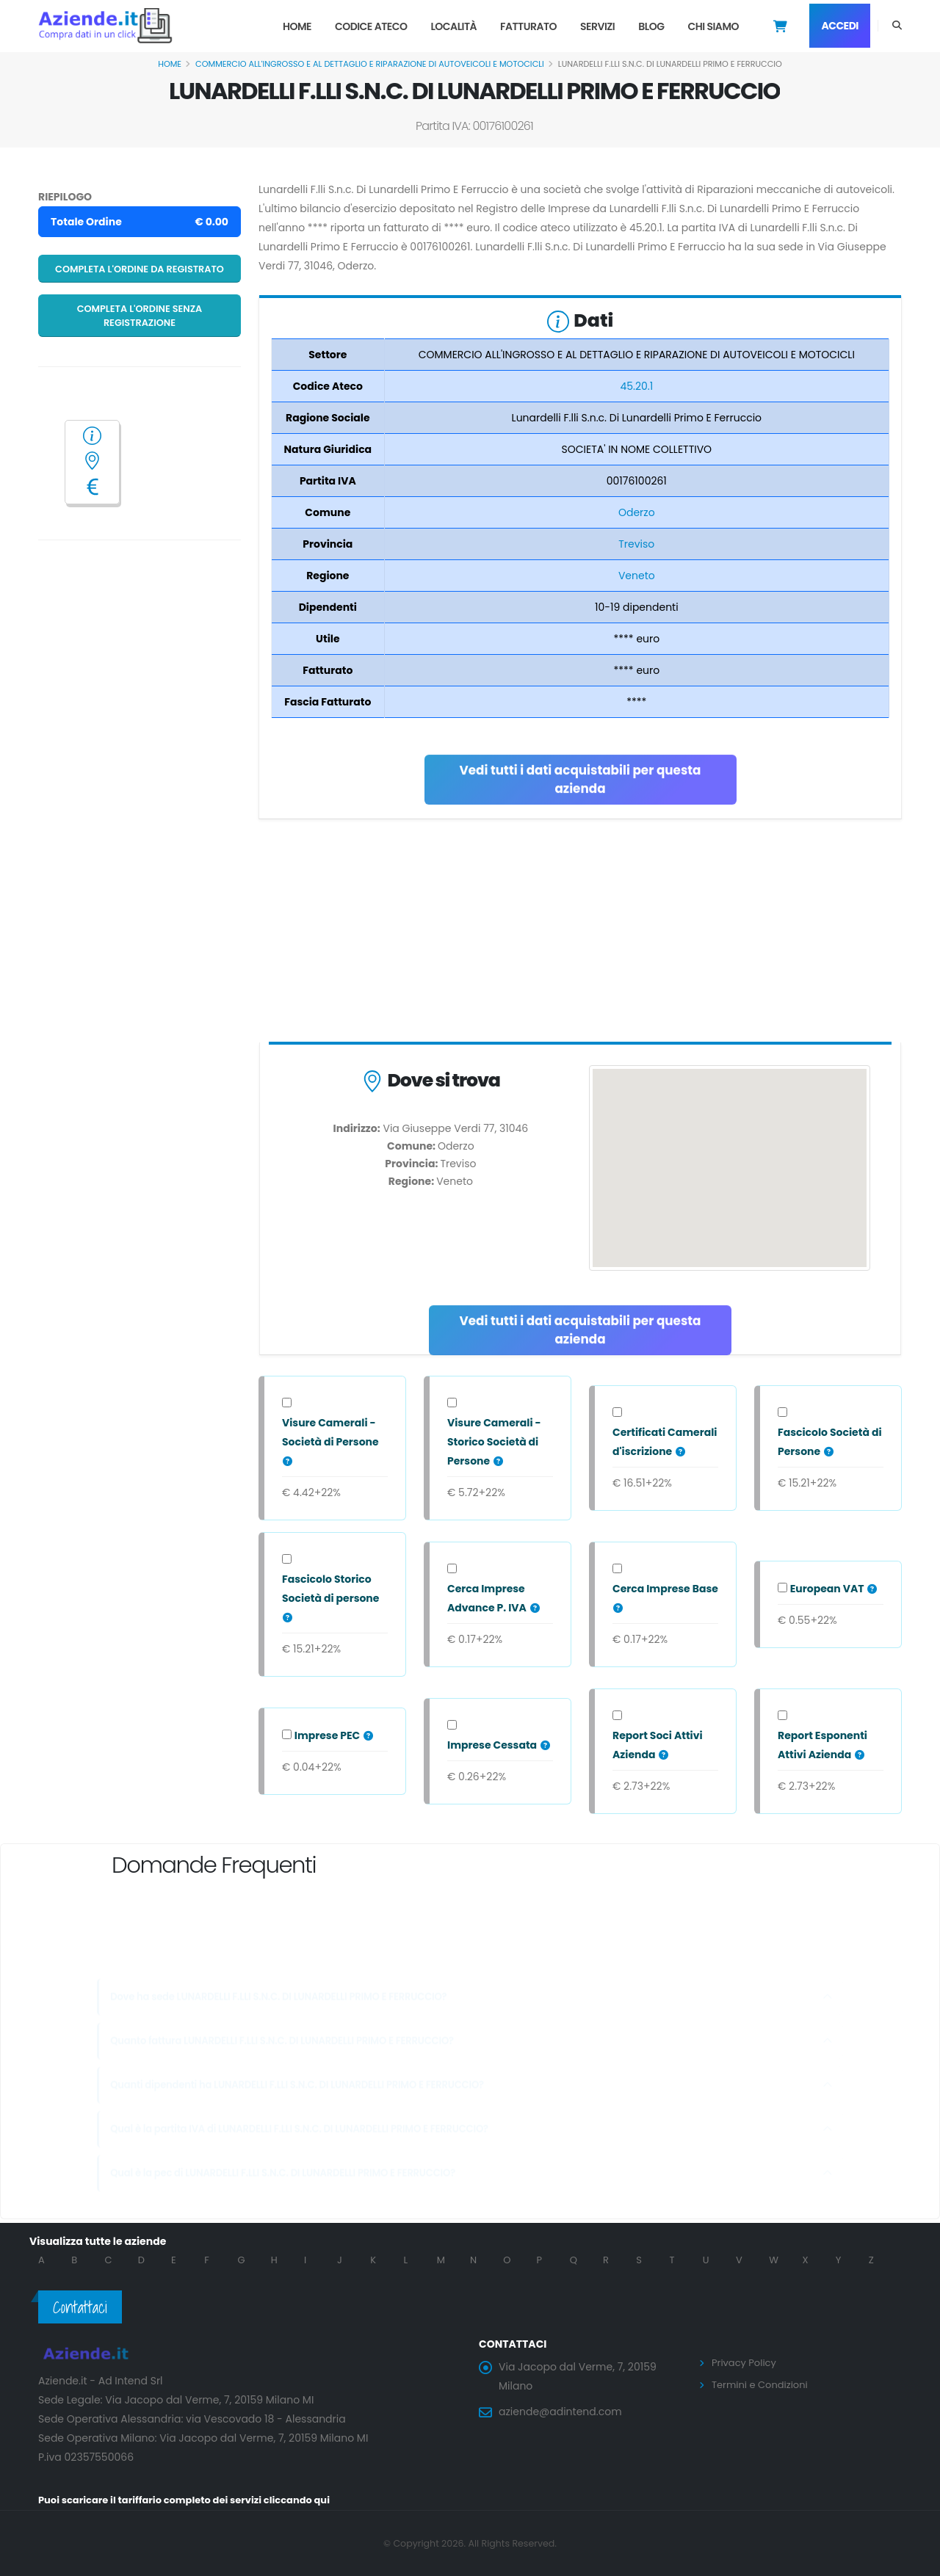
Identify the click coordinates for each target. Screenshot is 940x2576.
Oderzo (636, 512)
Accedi (839, 25)
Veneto (636, 575)
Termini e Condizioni (763, 2383)
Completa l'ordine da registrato (139, 269)
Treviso (636, 544)
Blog (651, 26)
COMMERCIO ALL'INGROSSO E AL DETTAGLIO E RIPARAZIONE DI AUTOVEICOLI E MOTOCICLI (369, 64)
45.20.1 (636, 386)
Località (453, 26)
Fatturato (528, 26)
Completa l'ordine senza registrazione (140, 315)
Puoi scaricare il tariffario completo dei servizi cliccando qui (195, 2499)
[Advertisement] (580, 934)
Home (297, 26)
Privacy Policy (746, 2362)
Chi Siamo (713, 26)
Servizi (597, 26)
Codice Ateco (371, 26)
